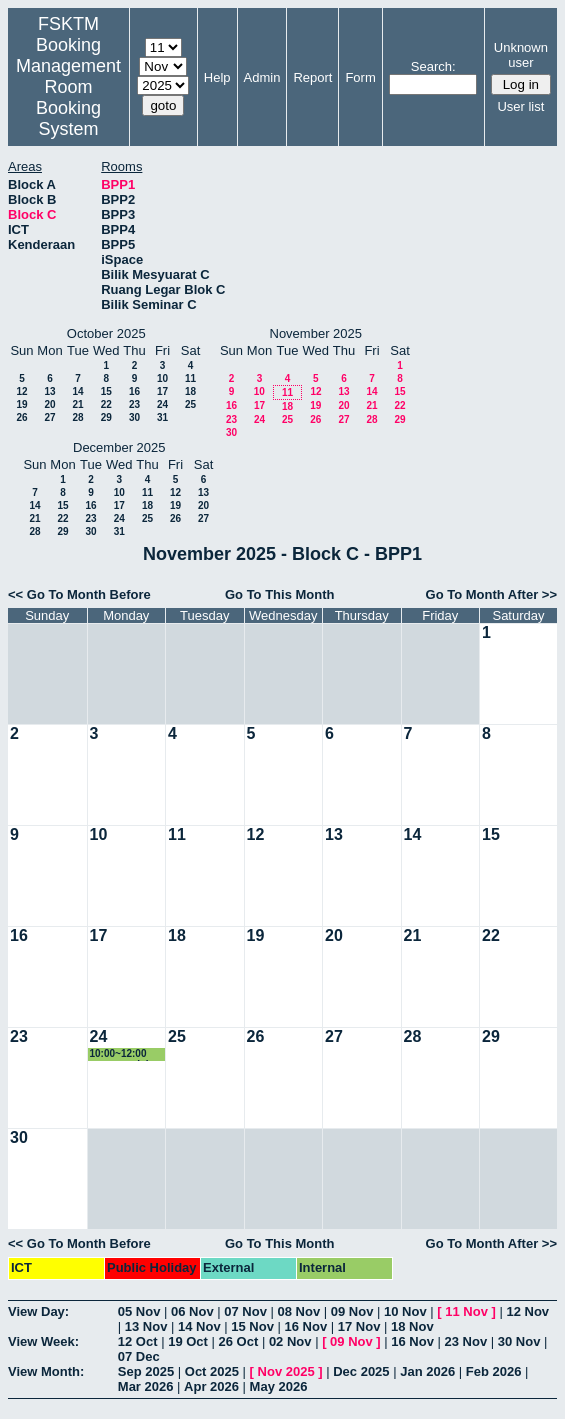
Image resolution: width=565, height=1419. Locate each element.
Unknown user (521, 55)
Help (217, 77)
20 (49, 404)
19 (21, 404)
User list (520, 106)
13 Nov (146, 1326)
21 (77, 404)
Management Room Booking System (68, 97)
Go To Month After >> (491, 594)
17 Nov (359, 1326)
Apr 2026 (211, 1386)
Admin (262, 77)
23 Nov (466, 1341)
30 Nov (519, 1341)
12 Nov (527, 1311)
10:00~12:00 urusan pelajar (124, 1054)
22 (106, 404)
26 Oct (239, 1341)
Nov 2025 (286, 1371)
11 (190, 378)
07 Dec (139, 1356)
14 (77, 391)
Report (312, 77)
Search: (433, 66)
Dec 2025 (361, 1371)
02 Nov (290, 1341)
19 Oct (188, 1341)
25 (190, 404)
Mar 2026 (146, 1386)
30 (134, 417)
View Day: (38, 1311)
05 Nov (139, 1311)
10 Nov (405, 1311)
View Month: (46, 1371)
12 (21, 391)
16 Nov (306, 1326)
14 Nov (199, 1326)
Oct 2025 (212, 1371)
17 (162, 391)
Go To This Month (280, 594)
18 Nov (412, 1326)
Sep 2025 (146, 1371)
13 (49, 391)
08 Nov (299, 1311)
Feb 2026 (494, 1371)
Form (360, 77)
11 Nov (466, 1311)
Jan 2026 (427, 1371)
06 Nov (192, 1311)
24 (162, 404)
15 (106, 391)
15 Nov (252, 1326)
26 (21, 417)
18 (190, 391)
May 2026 (279, 1386)
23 (134, 404)
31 (162, 417)
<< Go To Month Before (79, 594)
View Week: (43, 1341)
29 (106, 417)
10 (162, 378)
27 (49, 417)
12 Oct (138, 1341)
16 (134, 391)
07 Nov (245, 1311)
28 (77, 417)
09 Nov (352, 1311)
